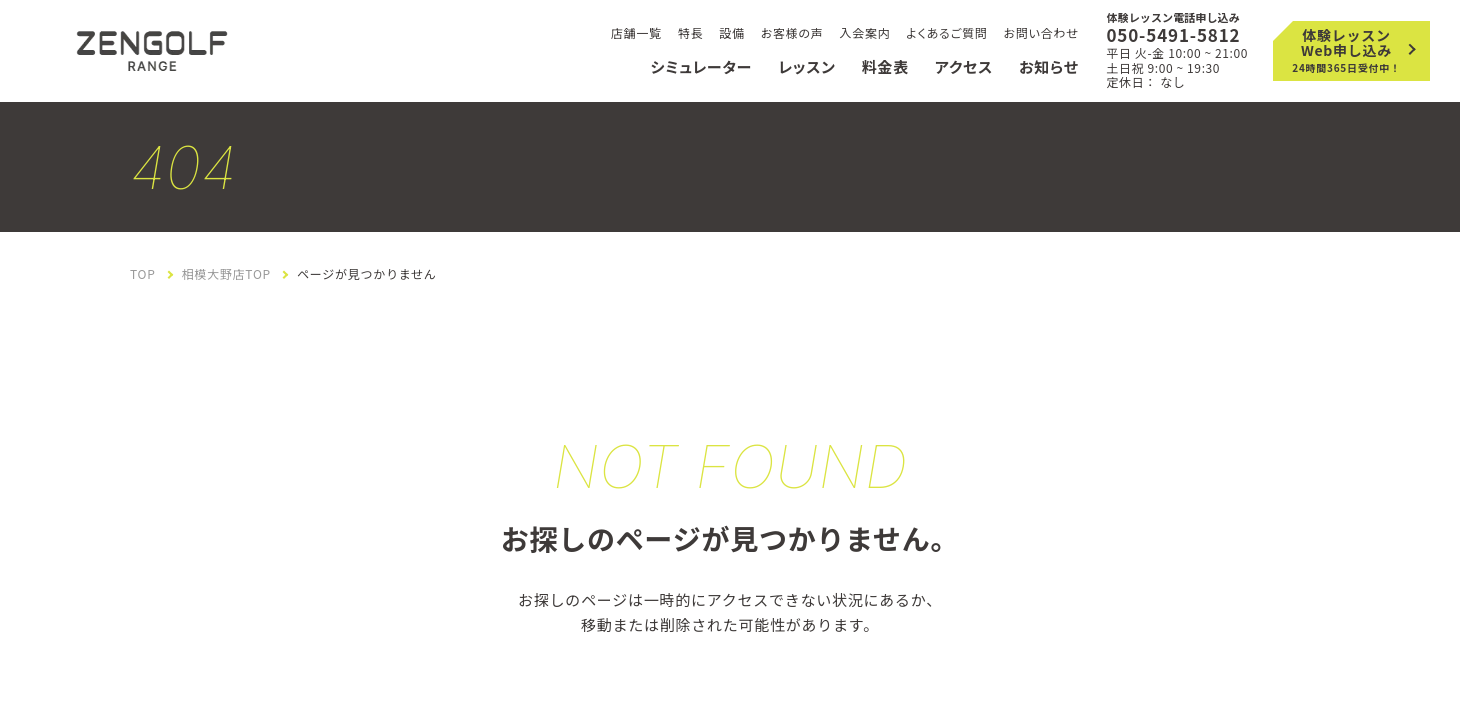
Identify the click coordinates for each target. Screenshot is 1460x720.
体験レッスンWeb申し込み (1346, 50)
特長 (691, 32)
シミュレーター (701, 66)
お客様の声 (792, 32)
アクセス (964, 66)
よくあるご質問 (947, 32)
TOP (143, 274)
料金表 (885, 66)
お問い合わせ (1040, 32)
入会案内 (865, 32)
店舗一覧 (636, 32)
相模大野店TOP (226, 274)
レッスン (806, 66)
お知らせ (1048, 66)
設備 (732, 32)
